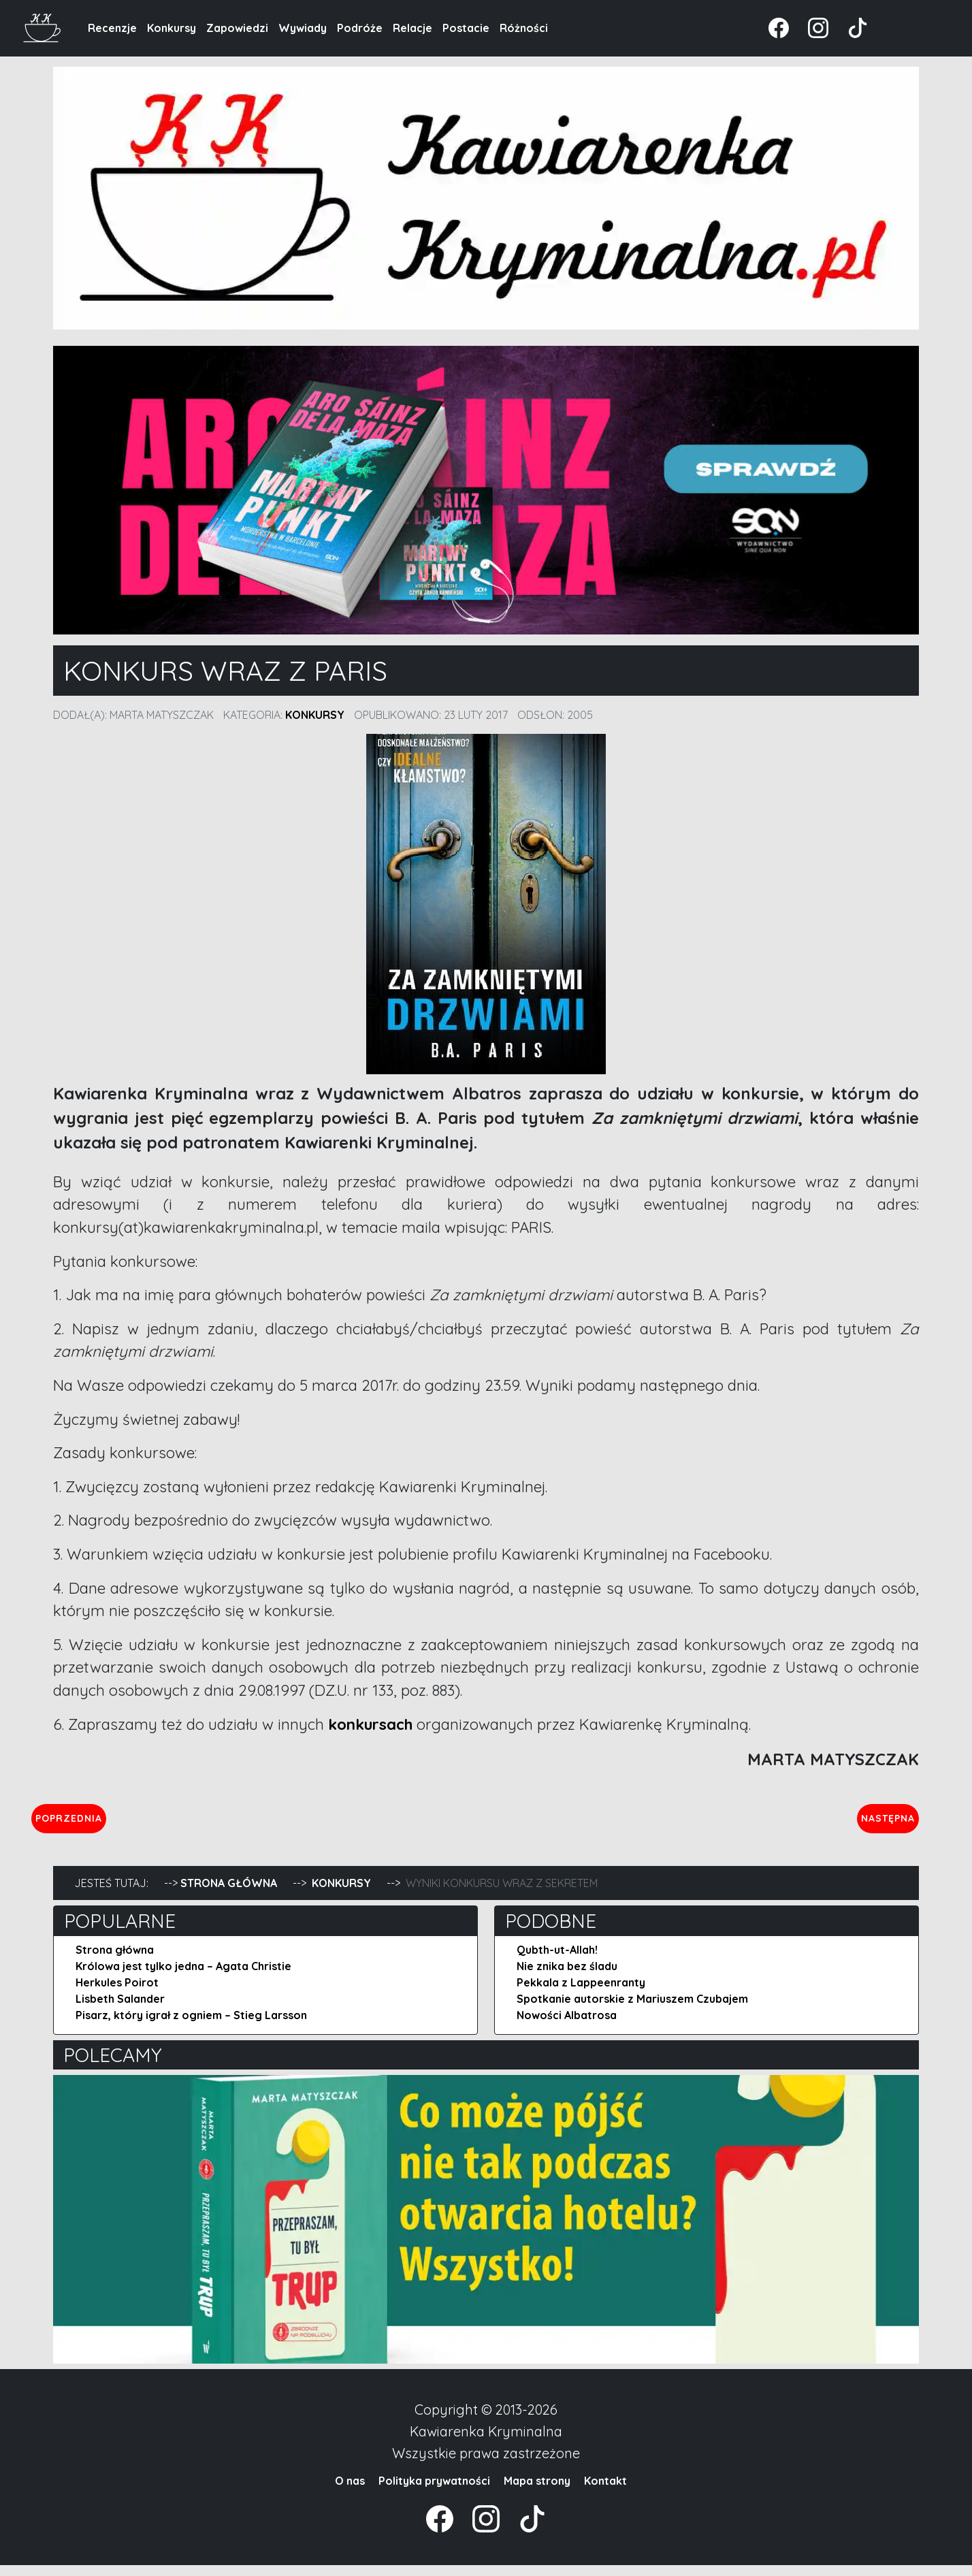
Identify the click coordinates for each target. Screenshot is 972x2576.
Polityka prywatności (434, 2491)
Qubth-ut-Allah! (557, 1960)
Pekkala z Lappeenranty (581, 1993)
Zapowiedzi (237, 28)
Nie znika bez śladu (567, 1977)
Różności (524, 28)
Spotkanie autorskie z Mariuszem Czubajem (632, 2009)
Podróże (360, 28)
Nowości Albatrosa (567, 2026)
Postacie (465, 28)
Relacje (412, 28)
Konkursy (171, 28)
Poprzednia (132, 1823)
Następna (876, 1823)
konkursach (370, 1724)
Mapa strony (537, 2491)
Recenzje (112, 28)
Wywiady (302, 28)
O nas (350, 2491)
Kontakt (605, 2491)
